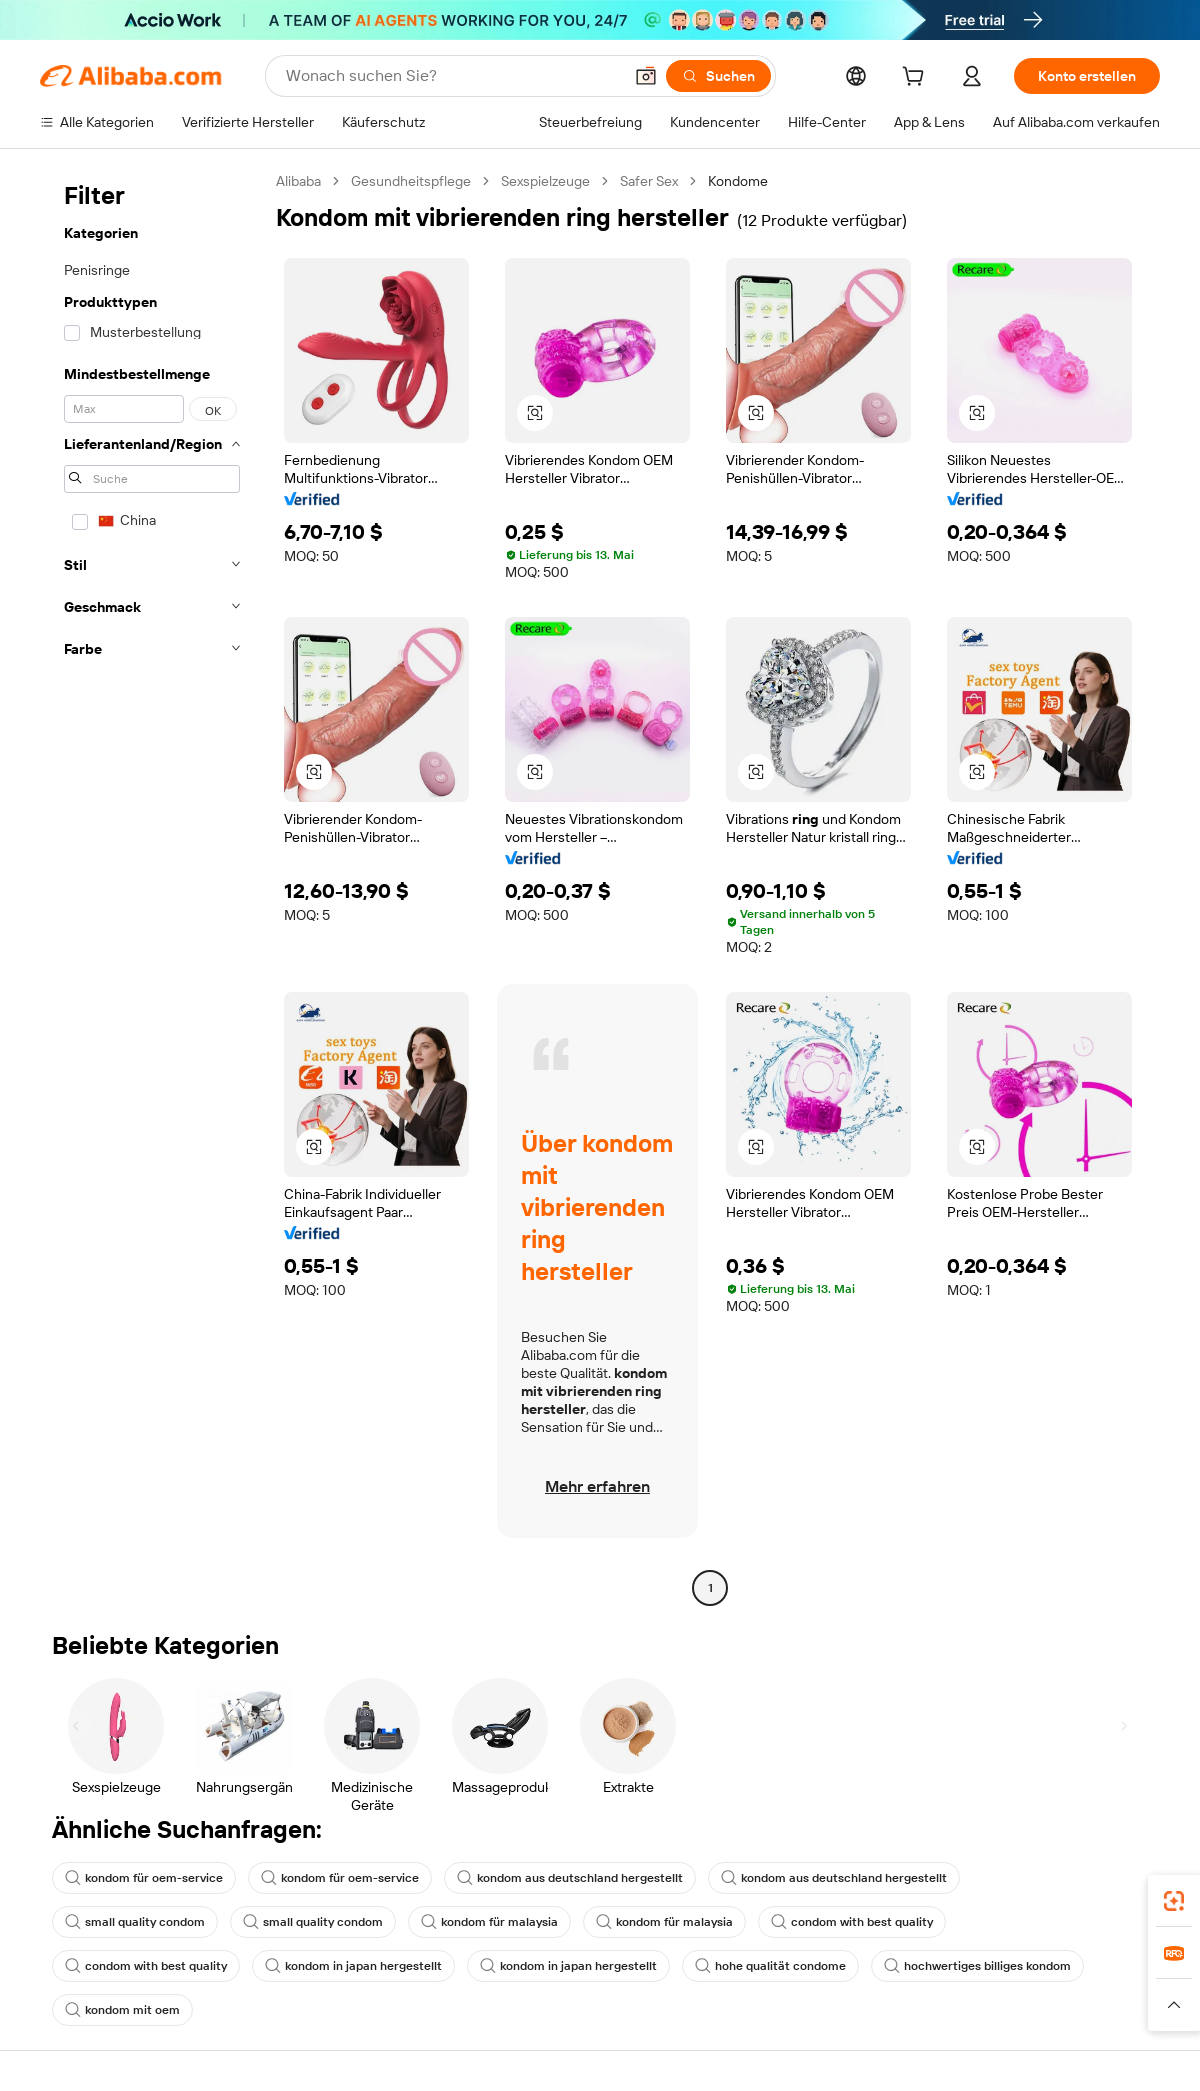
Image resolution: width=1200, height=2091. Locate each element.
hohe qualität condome (770, 1966)
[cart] (917, 79)
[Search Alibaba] (452, 76)
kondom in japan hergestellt (353, 1966)
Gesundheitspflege (411, 181)
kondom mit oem (122, 2010)
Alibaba (298, 181)
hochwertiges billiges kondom (977, 1966)
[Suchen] (718, 76)
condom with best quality (852, 1922)
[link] (1174, 1901)
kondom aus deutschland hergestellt (570, 1878)
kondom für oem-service (144, 1878)
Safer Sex (649, 181)
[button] (646, 76)
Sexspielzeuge (545, 181)
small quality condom (135, 1922)
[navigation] (152, 887)
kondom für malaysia (489, 1922)
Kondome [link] (738, 181)
